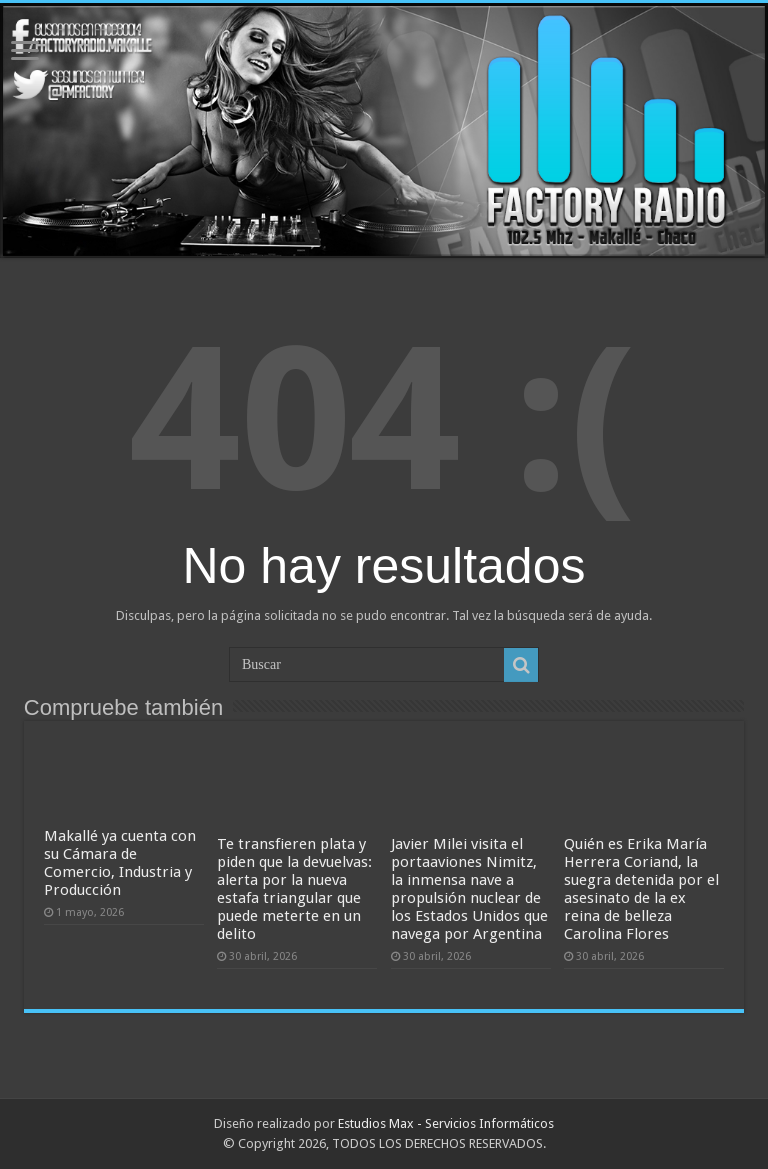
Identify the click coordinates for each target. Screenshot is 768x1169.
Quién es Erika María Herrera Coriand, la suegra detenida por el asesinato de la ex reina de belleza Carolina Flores (641, 889)
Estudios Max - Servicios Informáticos (446, 1123)
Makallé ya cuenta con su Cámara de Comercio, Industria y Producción (120, 863)
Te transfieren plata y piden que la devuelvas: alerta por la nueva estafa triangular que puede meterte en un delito (294, 889)
